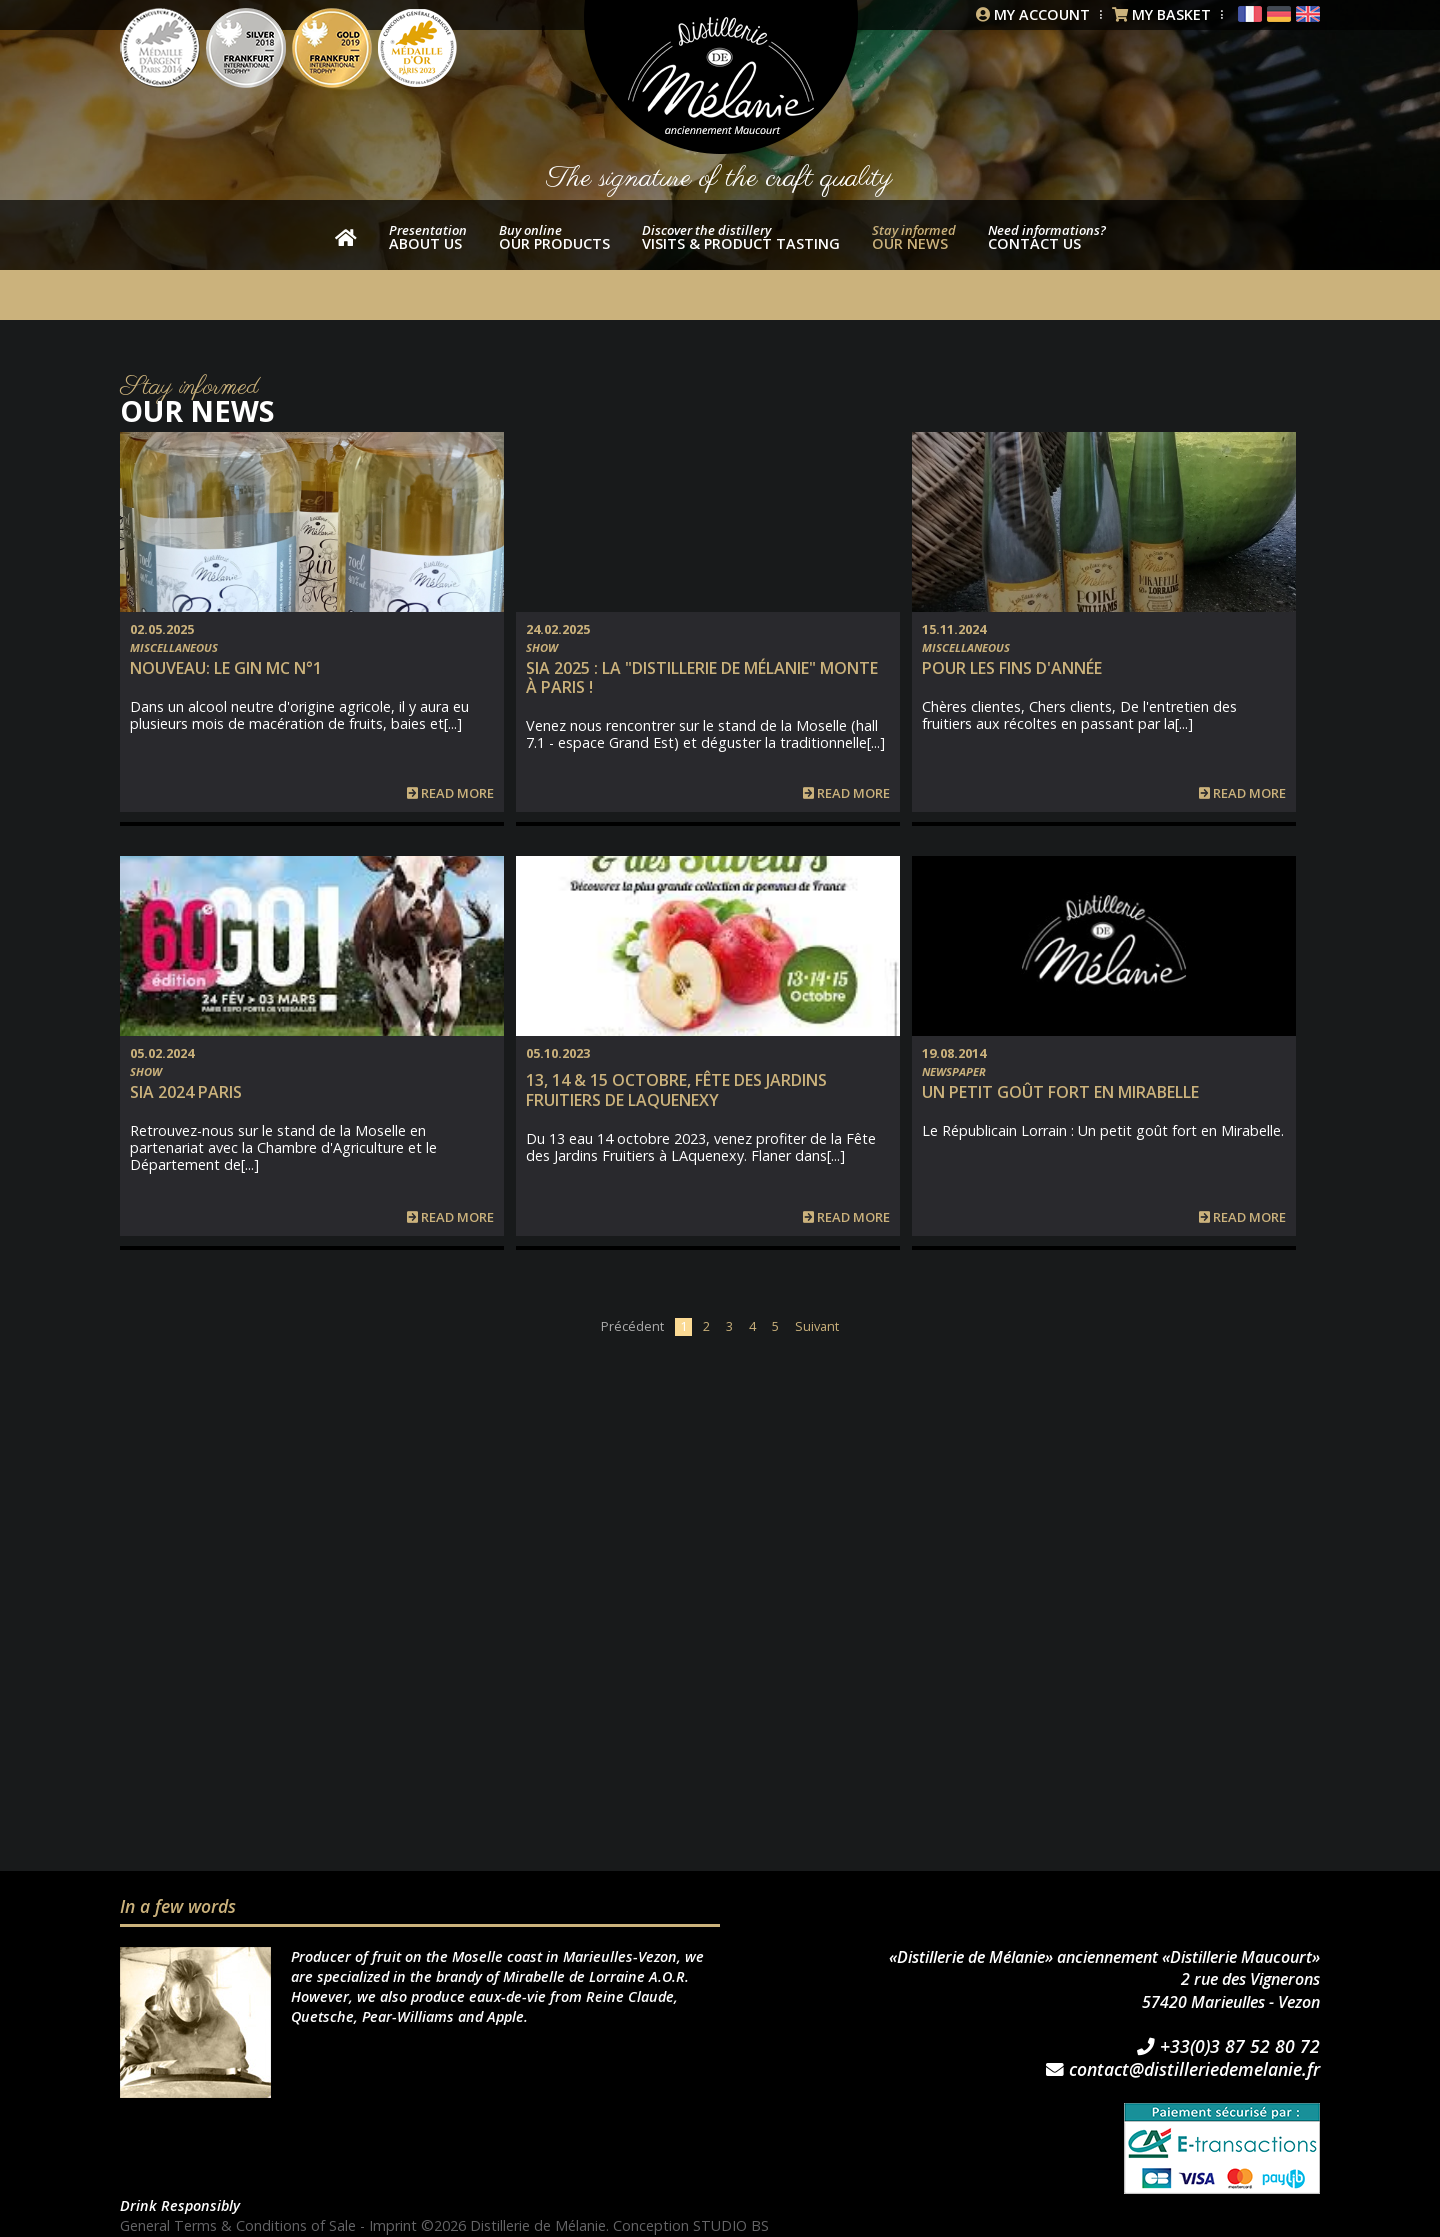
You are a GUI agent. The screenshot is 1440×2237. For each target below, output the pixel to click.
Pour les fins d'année (1012, 668)
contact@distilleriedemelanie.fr (1183, 2070)
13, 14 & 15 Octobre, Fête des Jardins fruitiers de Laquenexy (676, 1089)
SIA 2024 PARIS (186, 1092)
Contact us (1047, 237)
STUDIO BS (731, 2225)
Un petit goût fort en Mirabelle (1060, 1092)
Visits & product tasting (741, 237)
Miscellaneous (174, 647)
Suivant (817, 1326)
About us (428, 237)
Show (542, 647)
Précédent (632, 1326)
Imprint (393, 2225)
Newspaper (954, 1071)
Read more (450, 793)
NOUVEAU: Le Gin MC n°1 (226, 668)
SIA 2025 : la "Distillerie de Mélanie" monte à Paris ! (702, 677)
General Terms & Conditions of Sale (238, 2225)
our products (554, 237)
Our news (914, 237)
